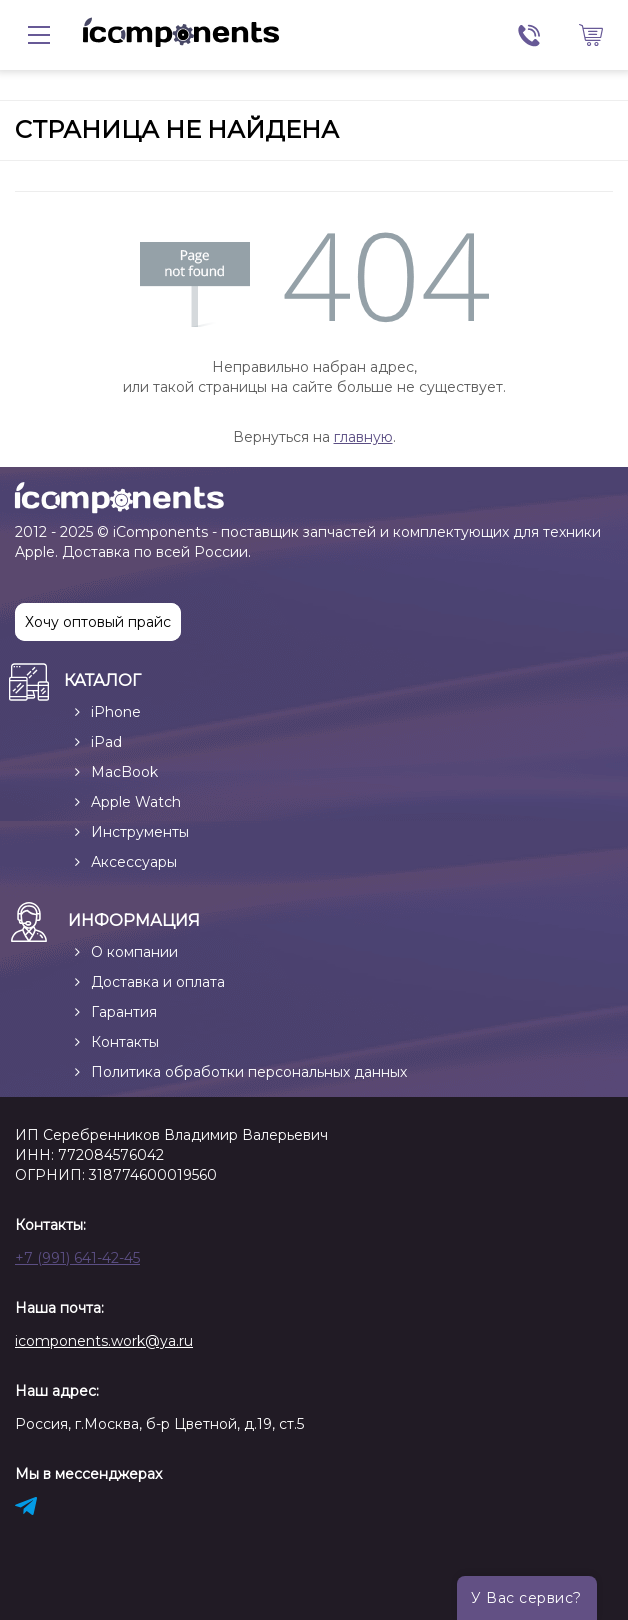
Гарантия (124, 1012)
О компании (134, 952)
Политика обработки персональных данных (249, 1072)
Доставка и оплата (158, 982)
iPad (106, 742)
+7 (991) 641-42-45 (77, 1258)
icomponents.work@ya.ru (104, 1341)
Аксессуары (134, 862)
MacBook (124, 772)
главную (363, 437)
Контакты (125, 1042)
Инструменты (140, 832)
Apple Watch (136, 802)
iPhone (116, 712)
